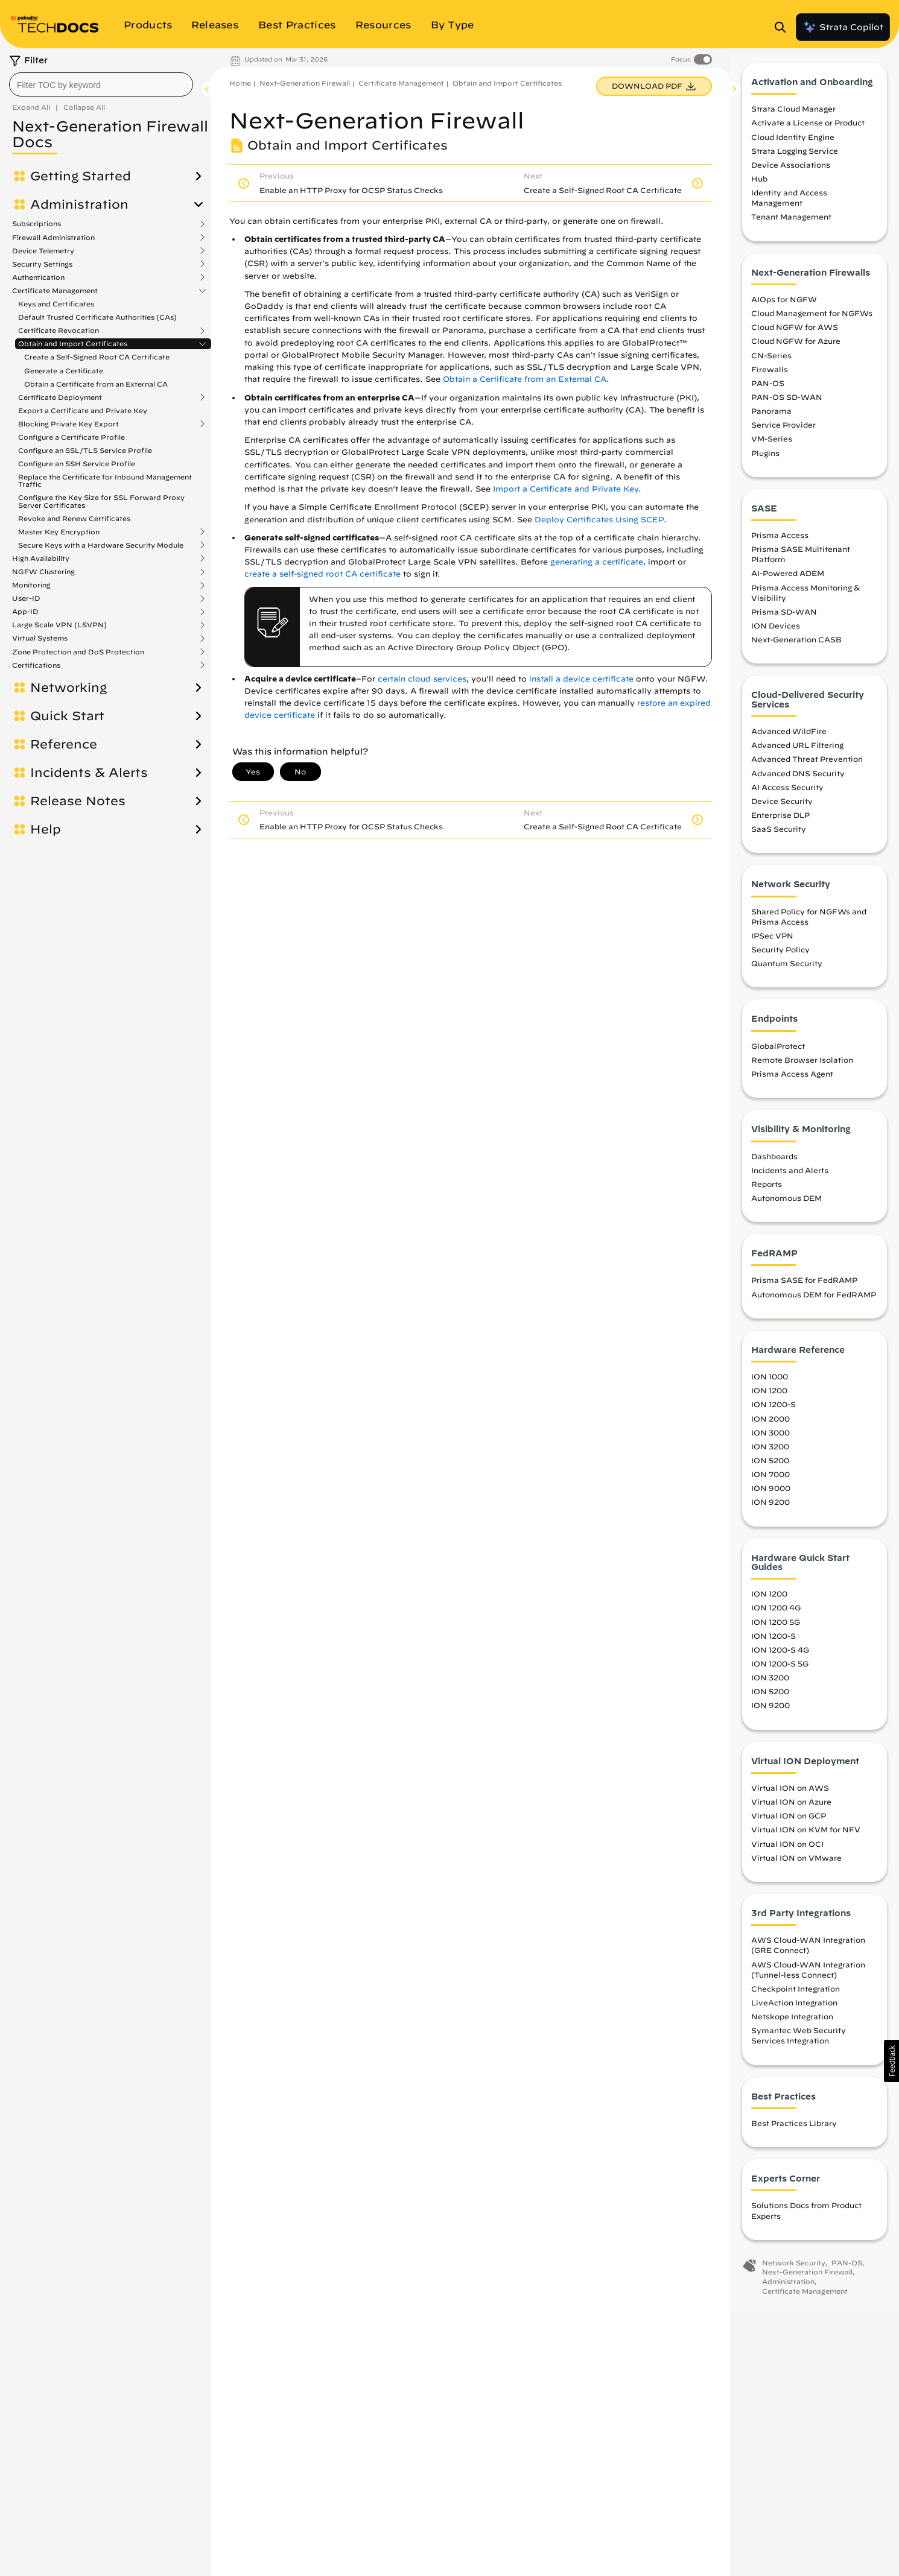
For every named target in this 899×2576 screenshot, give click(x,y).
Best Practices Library (794, 2132)
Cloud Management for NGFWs (811, 322)
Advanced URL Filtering (797, 754)
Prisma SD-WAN (784, 621)
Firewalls (769, 379)
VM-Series (771, 448)
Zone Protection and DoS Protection (78, 652)
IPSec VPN (772, 945)
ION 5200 (770, 1470)
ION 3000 (770, 1442)
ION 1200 (769, 1400)
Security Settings (42, 264)
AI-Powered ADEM (787, 583)
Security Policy (780, 959)
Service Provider (783, 434)
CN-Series (771, 365)
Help (45, 829)
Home (240, 83)
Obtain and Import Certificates (72, 343)
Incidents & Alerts (89, 772)
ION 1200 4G (776, 1617)
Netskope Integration (792, 2026)
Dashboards (774, 1166)
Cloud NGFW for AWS (794, 336)
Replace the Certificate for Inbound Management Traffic (105, 480)
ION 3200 (770, 1456)
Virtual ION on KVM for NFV (805, 1839)
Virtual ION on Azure (791, 1811)
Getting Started (80, 176)
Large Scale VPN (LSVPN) (59, 624)
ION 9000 (770, 1497)
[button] (891, 2061)
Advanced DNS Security (798, 783)
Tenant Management (791, 227)
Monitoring (31, 585)
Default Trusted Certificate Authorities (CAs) (97, 317)
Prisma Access (779, 544)
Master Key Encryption (59, 532)
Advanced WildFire (789, 740)
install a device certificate (581, 678)
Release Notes (77, 801)
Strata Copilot (842, 27)
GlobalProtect (778, 1055)
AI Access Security (787, 797)
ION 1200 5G (775, 1631)
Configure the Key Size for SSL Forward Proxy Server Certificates (101, 500)
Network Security (793, 2272)
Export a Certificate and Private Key (82, 410)
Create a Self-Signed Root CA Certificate (97, 357)
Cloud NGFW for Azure (795, 350)
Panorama (771, 420)
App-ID (25, 611)
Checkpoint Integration (795, 1998)
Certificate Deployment (60, 397)
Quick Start (67, 716)
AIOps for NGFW (784, 309)
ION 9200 (770, 1511)
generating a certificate (596, 561)
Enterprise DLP (780, 824)
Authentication (38, 277)
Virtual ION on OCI (787, 1853)
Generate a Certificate (63, 371)
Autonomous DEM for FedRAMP (813, 1304)
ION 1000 (769, 1386)
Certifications (36, 665)
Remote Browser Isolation (802, 1069)
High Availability (40, 558)
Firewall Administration (53, 237)
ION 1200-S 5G (779, 1673)
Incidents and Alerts (789, 1180)
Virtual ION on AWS (790, 1797)
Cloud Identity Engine (792, 146)
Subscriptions (36, 223)
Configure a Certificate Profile (71, 437)
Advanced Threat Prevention (807, 768)
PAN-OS (767, 392)
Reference (63, 744)
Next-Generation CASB (796, 649)
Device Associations (790, 174)
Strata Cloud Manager (793, 118)
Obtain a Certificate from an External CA (96, 384)
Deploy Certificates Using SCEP (599, 519)
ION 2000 (770, 1428)
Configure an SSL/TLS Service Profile (85, 450)
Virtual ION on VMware (796, 1867)
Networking (68, 687)
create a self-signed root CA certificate (322, 573)
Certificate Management (55, 290)
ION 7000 (770, 1483)
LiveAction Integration (794, 2012)
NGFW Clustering (43, 571)
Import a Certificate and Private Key (565, 488)
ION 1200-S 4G (780, 1659)
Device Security (782, 810)
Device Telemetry (43, 251)
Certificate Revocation (58, 330)
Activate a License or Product (808, 132)
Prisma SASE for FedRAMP (804, 1290)
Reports (766, 1193)
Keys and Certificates (56, 304)
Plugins (765, 462)
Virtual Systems (40, 638)
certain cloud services (422, 678)
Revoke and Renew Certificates (74, 518)
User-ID (26, 598)
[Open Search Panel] (784, 27)
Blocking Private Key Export (68, 424)
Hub (759, 188)
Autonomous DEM (786, 1207)
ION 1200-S (773, 1414)
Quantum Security (786, 973)
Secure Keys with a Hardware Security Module (100, 545)
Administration (79, 204)
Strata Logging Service (794, 160)
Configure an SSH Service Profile (76, 463)
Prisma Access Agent (792, 1083)
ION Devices (775, 635)
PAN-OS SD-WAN (786, 406)
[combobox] (101, 84)
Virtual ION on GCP (788, 1825)
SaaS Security (778, 838)
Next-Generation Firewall (304, 83)
